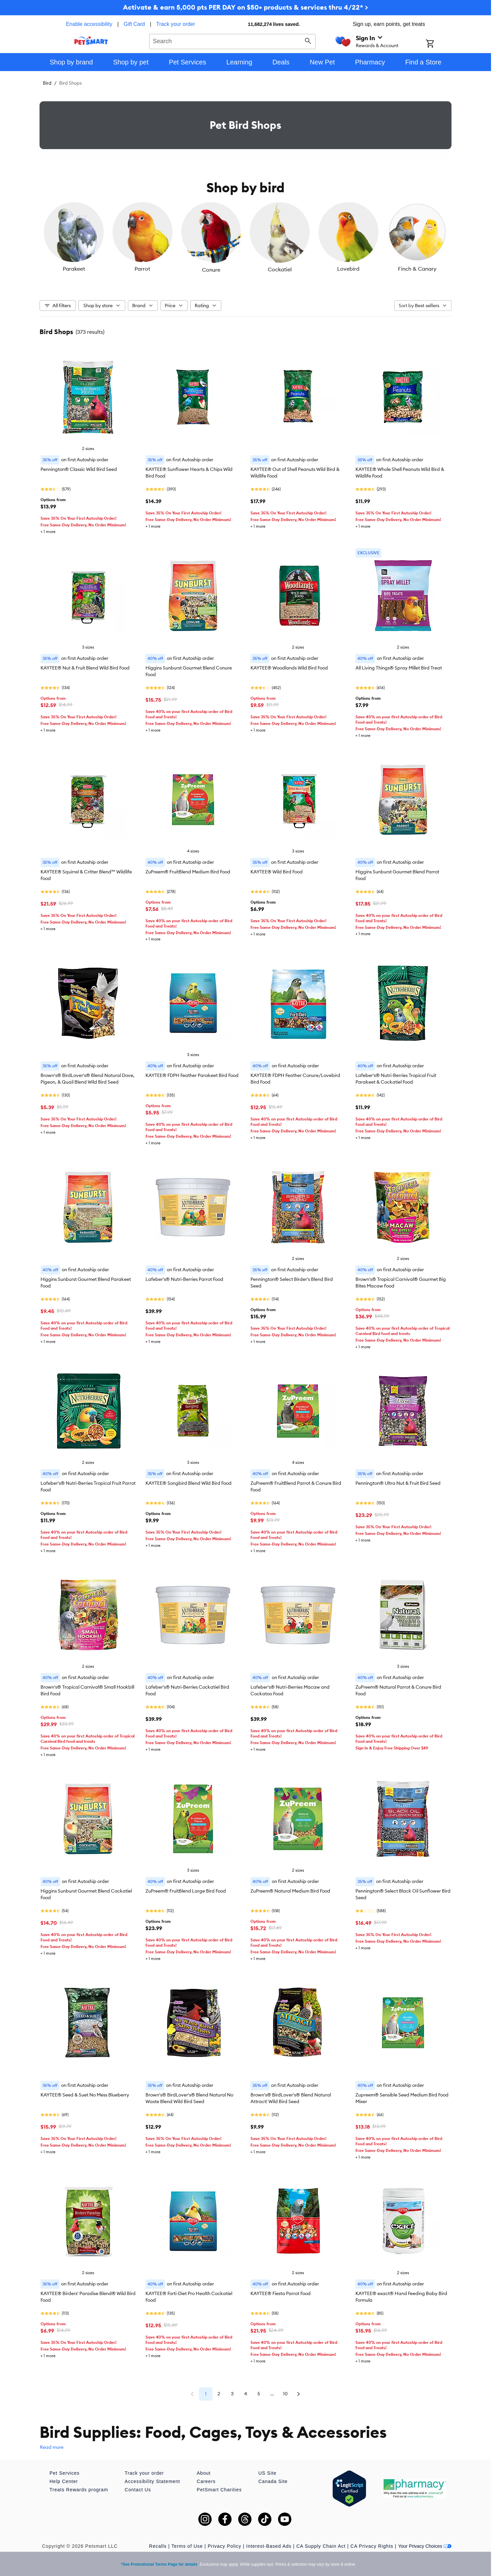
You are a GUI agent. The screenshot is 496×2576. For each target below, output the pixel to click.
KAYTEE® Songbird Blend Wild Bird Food (189, 1483)
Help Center (64, 2481)
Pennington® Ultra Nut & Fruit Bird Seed (398, 1483)
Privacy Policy (224, 2546)
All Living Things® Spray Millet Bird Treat (398, 668)
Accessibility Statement (152, 2481)
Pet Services (65, 2473)
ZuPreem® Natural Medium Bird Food (290, 1891)
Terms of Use (187, 2546)
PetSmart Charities (219, 2489)
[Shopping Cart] (438, 44)
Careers (206, 2481)
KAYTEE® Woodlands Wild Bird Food (289, 668)
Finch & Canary (417, 268)
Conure (211, 269)
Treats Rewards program (79, 2489)
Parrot (142, 268)
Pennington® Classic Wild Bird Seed (79, 469)
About (204, 2473)
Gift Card (134, 24)
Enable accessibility (89, 24)
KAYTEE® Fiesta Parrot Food (280, 2293)
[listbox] (245, 238)
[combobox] (232, 40)
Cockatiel (280, 269)
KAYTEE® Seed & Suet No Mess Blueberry (85, 2095)
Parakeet (74, 268)
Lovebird (348, 268)
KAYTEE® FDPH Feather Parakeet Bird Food (192, 1075)
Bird (47, 83)
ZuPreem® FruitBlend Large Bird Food (186, 1891)
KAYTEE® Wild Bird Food (276, 872)
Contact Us (138, 2489)
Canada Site (273, 2481)
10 (285, 2394)
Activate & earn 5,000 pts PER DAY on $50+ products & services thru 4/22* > (245, 7)
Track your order (175, 24)
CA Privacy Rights (371, 2546)
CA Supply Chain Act (321, 2546)
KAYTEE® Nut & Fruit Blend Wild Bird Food (85, 668)
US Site (267, 2473)
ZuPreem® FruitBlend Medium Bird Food (188, 872)
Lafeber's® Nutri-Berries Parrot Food (184, 1279)
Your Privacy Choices (424, 2546)
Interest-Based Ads (268, 2546)
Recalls (158, 2546)
